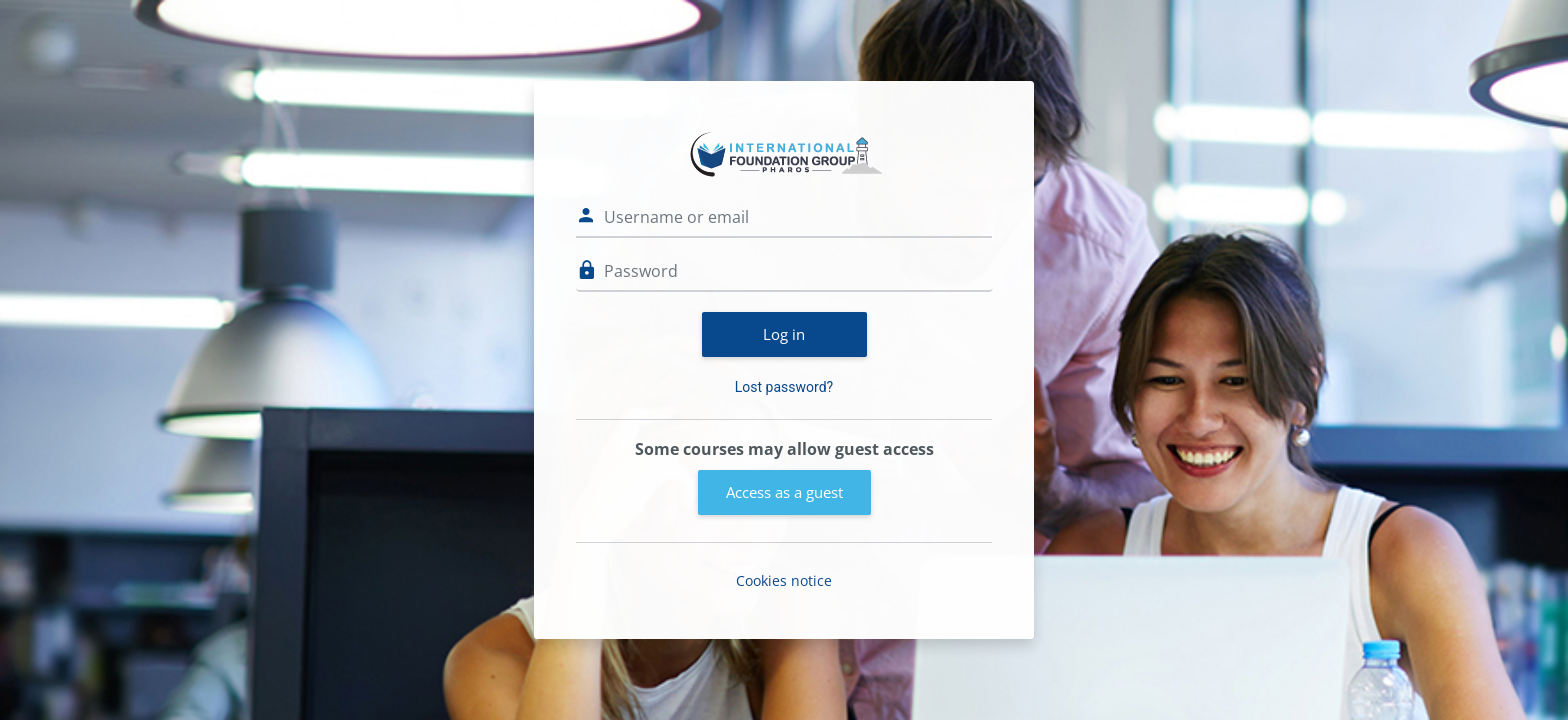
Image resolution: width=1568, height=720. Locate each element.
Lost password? (784, 387)
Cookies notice (784, 580)
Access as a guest (784, 492)
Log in (784, 334)
